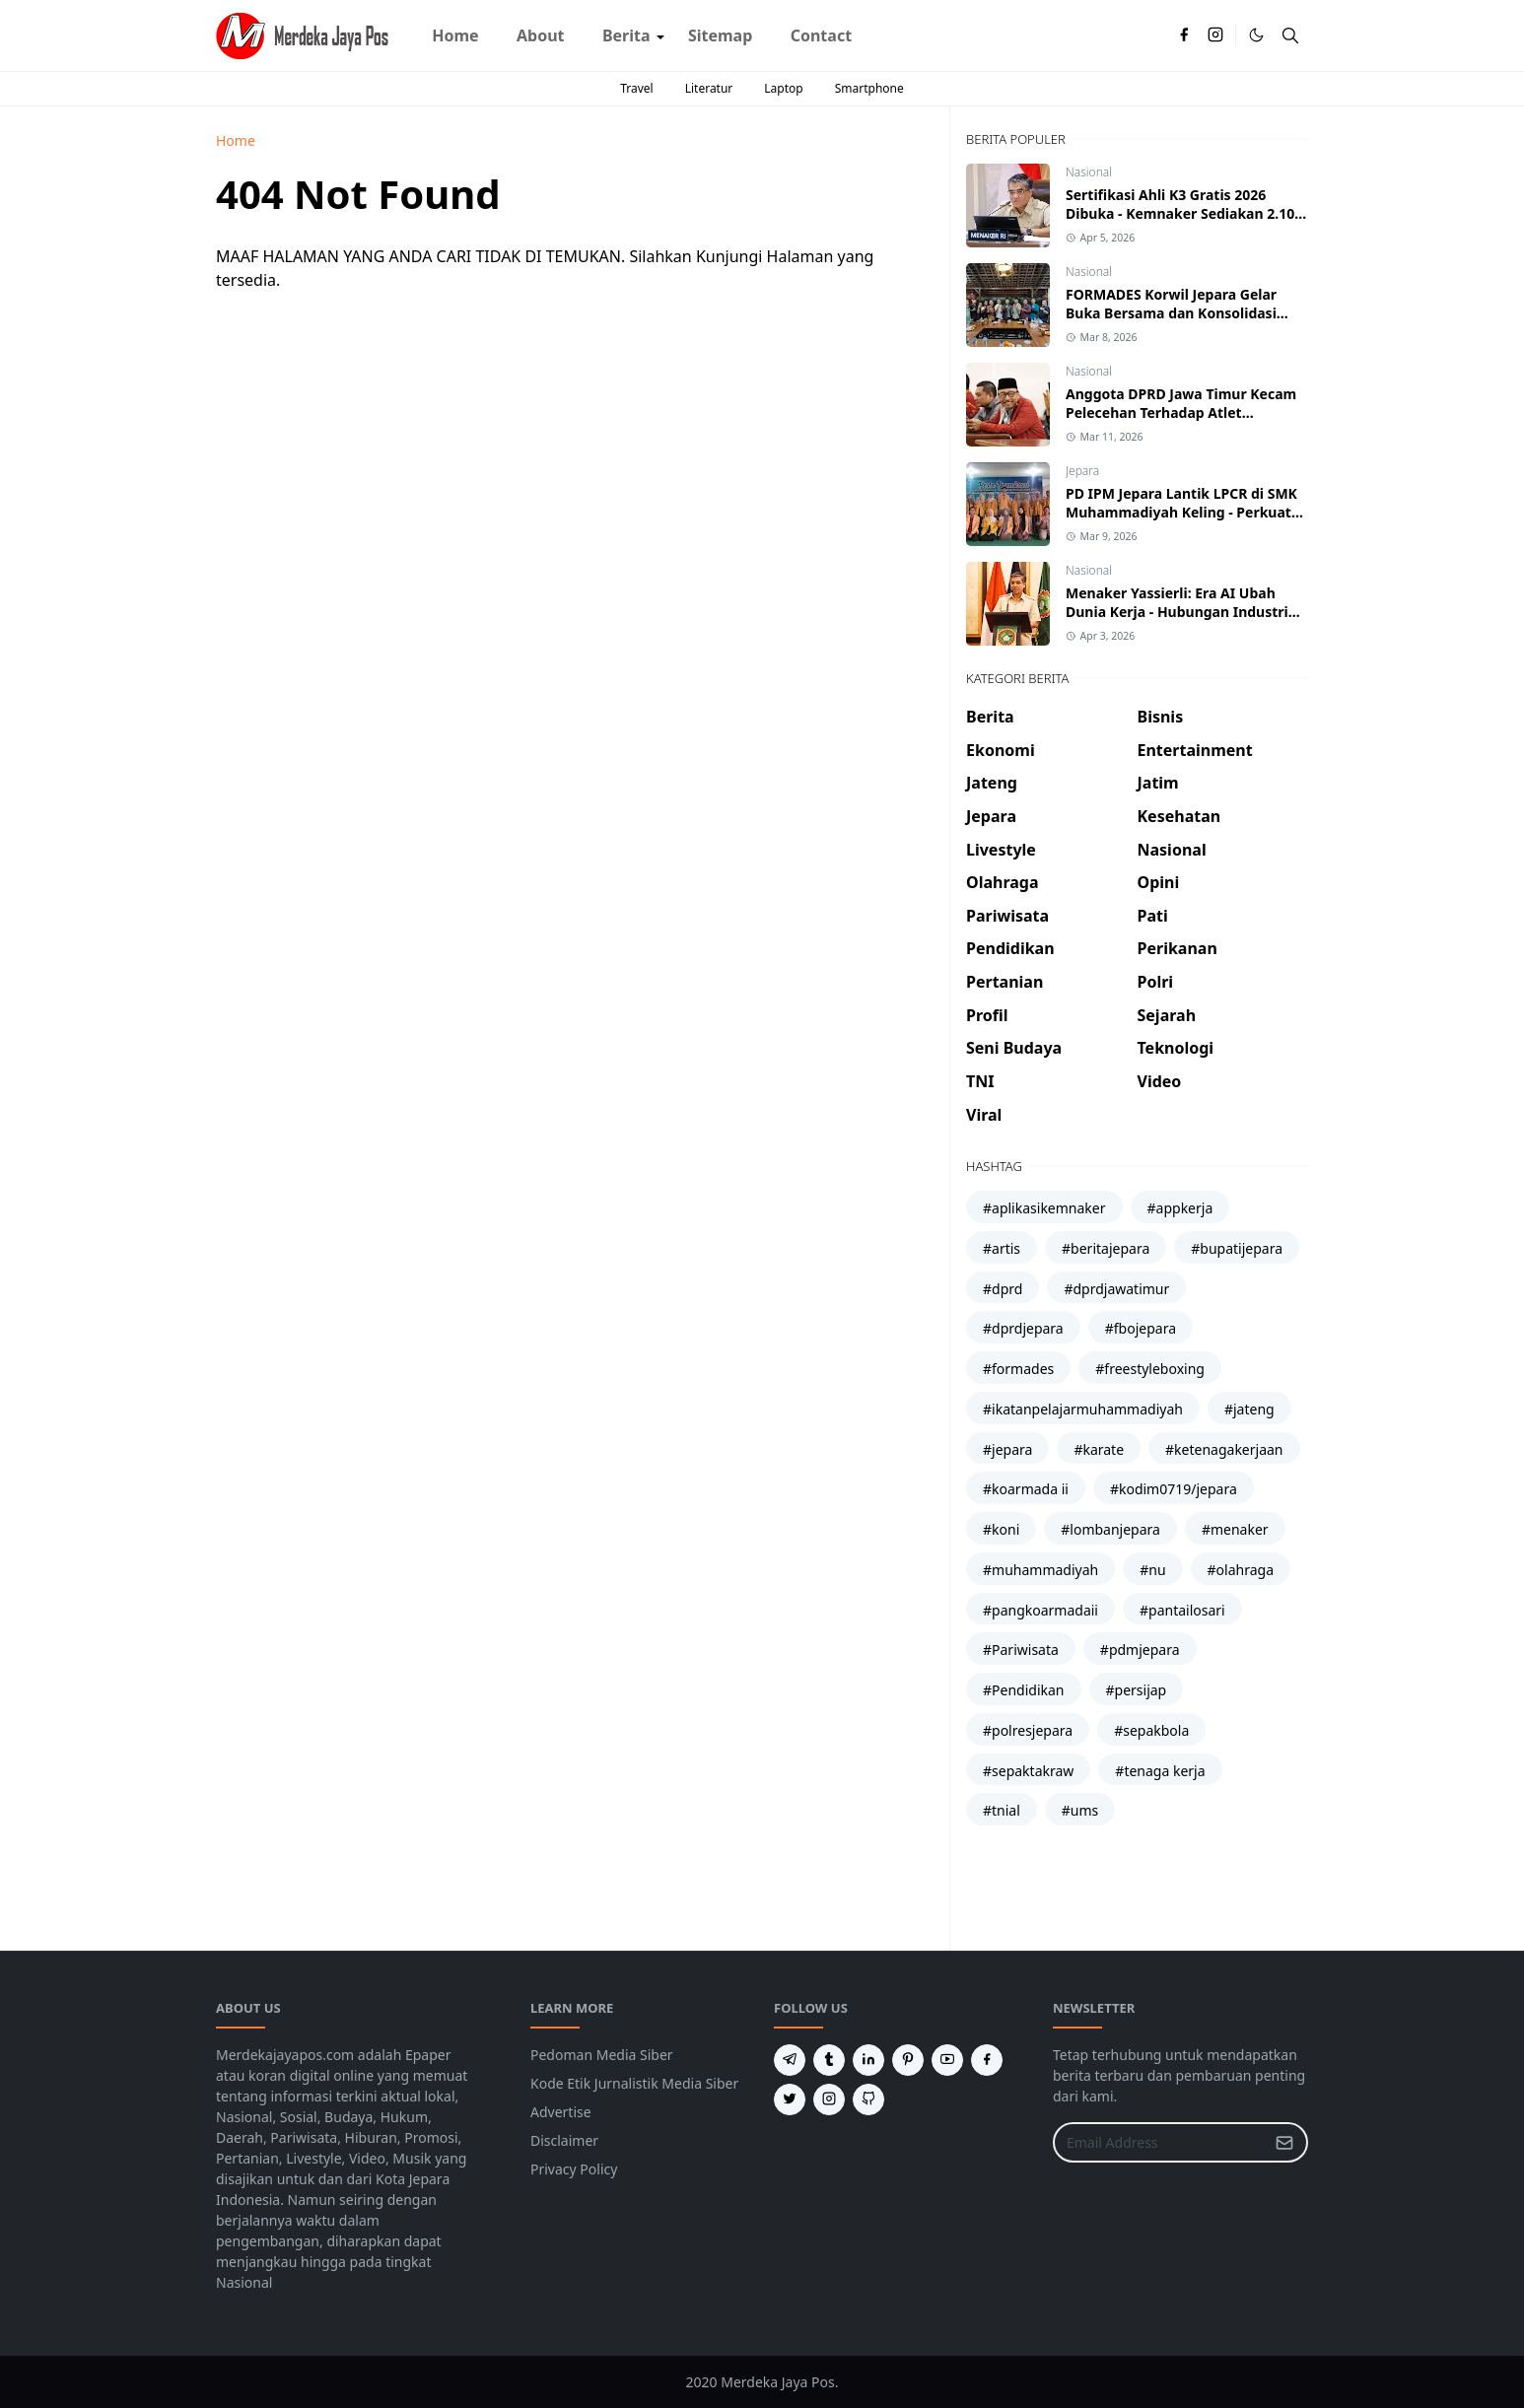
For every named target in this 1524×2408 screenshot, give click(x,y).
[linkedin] (868, 2060)
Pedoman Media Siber (601, 2054)
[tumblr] (829, 2060)
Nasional (1089, 172)
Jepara (1082, 470)
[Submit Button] (1284, 2142)
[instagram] (1215, 35)
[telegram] (789, 2060)
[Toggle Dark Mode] (1256, 35)
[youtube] (947, 2060)
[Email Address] (1159, 2142)
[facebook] (1184, 35)
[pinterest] (908, 2060)
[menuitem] (455, 35)
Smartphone (869, 88)
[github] (868, 2099)
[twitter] (789, 2099)
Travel (636, 88)
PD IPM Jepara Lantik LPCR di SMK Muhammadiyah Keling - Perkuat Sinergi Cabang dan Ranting (1181, 512)
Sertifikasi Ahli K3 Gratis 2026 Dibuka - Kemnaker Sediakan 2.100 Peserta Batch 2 (1184, 213)
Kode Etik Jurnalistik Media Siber (634, 2083)
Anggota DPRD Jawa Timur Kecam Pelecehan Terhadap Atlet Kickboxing (1181, 412)
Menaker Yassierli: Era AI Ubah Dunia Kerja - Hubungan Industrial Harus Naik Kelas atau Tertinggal (1183, 612)
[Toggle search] (1290, 35)
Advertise (560, 2111)
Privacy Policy (573, 2169)
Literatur (709, 88)
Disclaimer (564, 2140)
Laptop (783, 88)
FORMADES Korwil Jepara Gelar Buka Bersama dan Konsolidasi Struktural (1171, 313)
